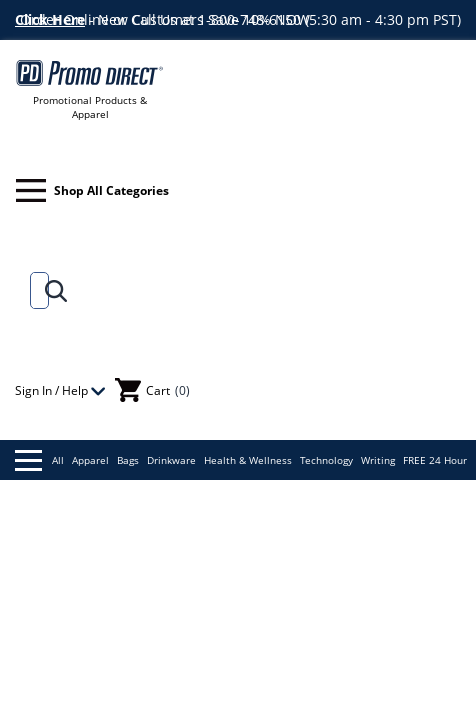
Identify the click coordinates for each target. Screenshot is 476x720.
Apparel (90, 460)
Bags (128, 460)
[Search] (35, 290)
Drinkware (171, 460)
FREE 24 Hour (435, 460)
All (39, 460)
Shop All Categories (92, 190)
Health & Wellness (248, 460)
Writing (378, 460)
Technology (326, 460)
